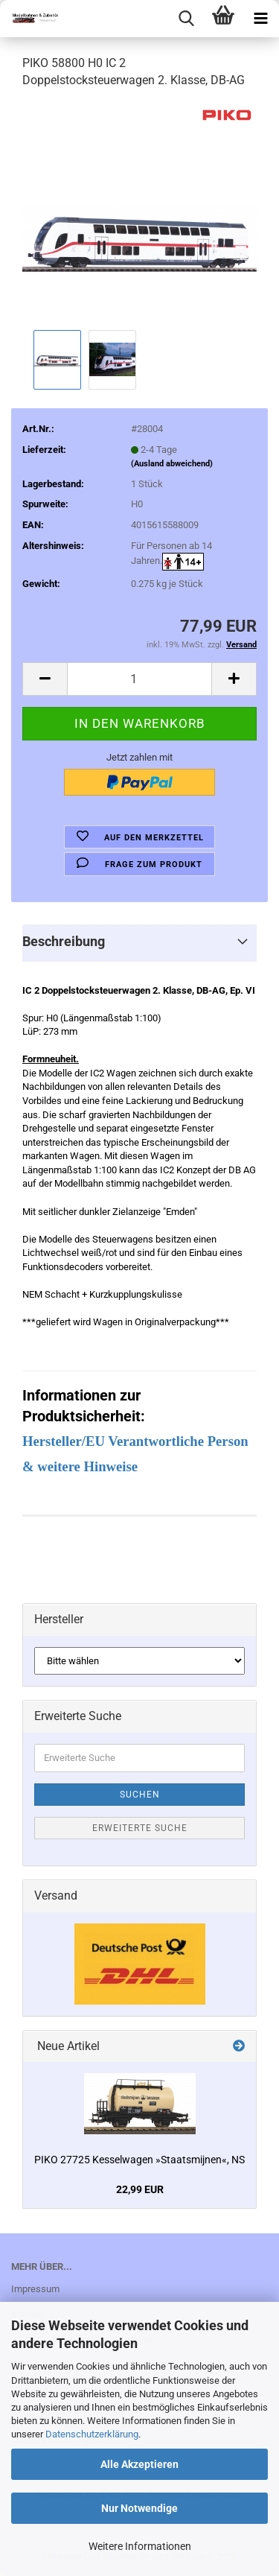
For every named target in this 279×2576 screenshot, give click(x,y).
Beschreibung (63, 941)
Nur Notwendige (139, 2508)
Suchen (140, 1794)
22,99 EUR (140, 2189)
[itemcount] (139, 679)
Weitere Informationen (140, 2546)
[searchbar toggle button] (186, 18)
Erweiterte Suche (139, 1828)
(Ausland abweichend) (172, 464)
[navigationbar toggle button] (260, 18)
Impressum (35, 2288)
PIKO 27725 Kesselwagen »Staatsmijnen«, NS (139, 2160)
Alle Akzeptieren (139, 2464)
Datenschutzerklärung (91, 2434)
